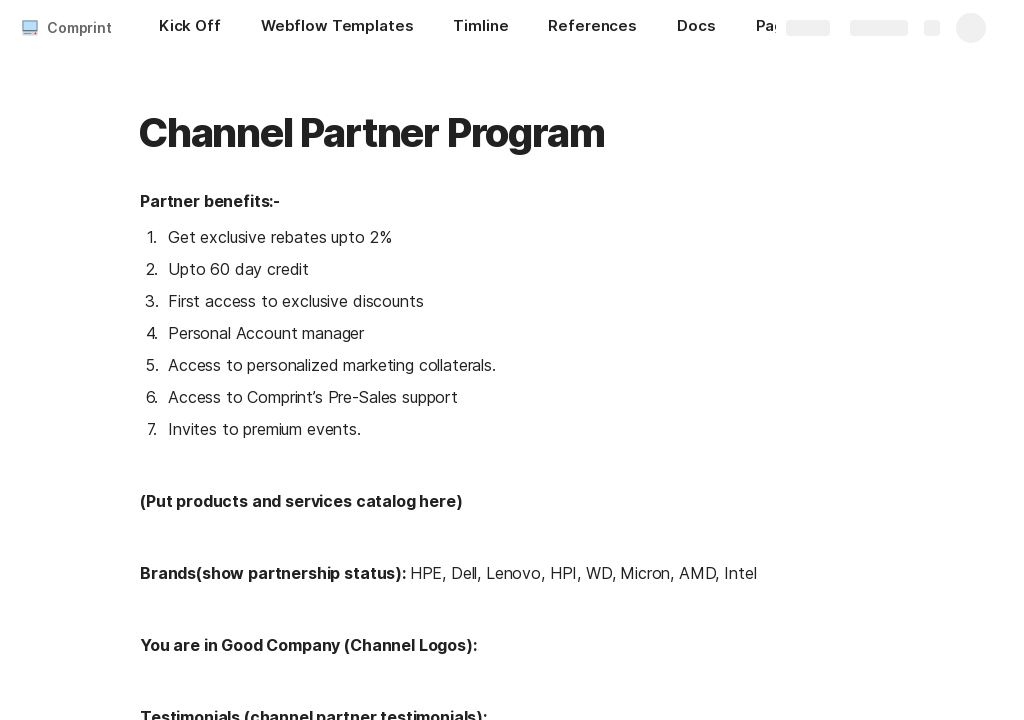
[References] (592, 28)
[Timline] (480, 28)
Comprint (79, 27)
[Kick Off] (190, 28)
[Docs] (696, 28)
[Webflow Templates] (337, 28)
